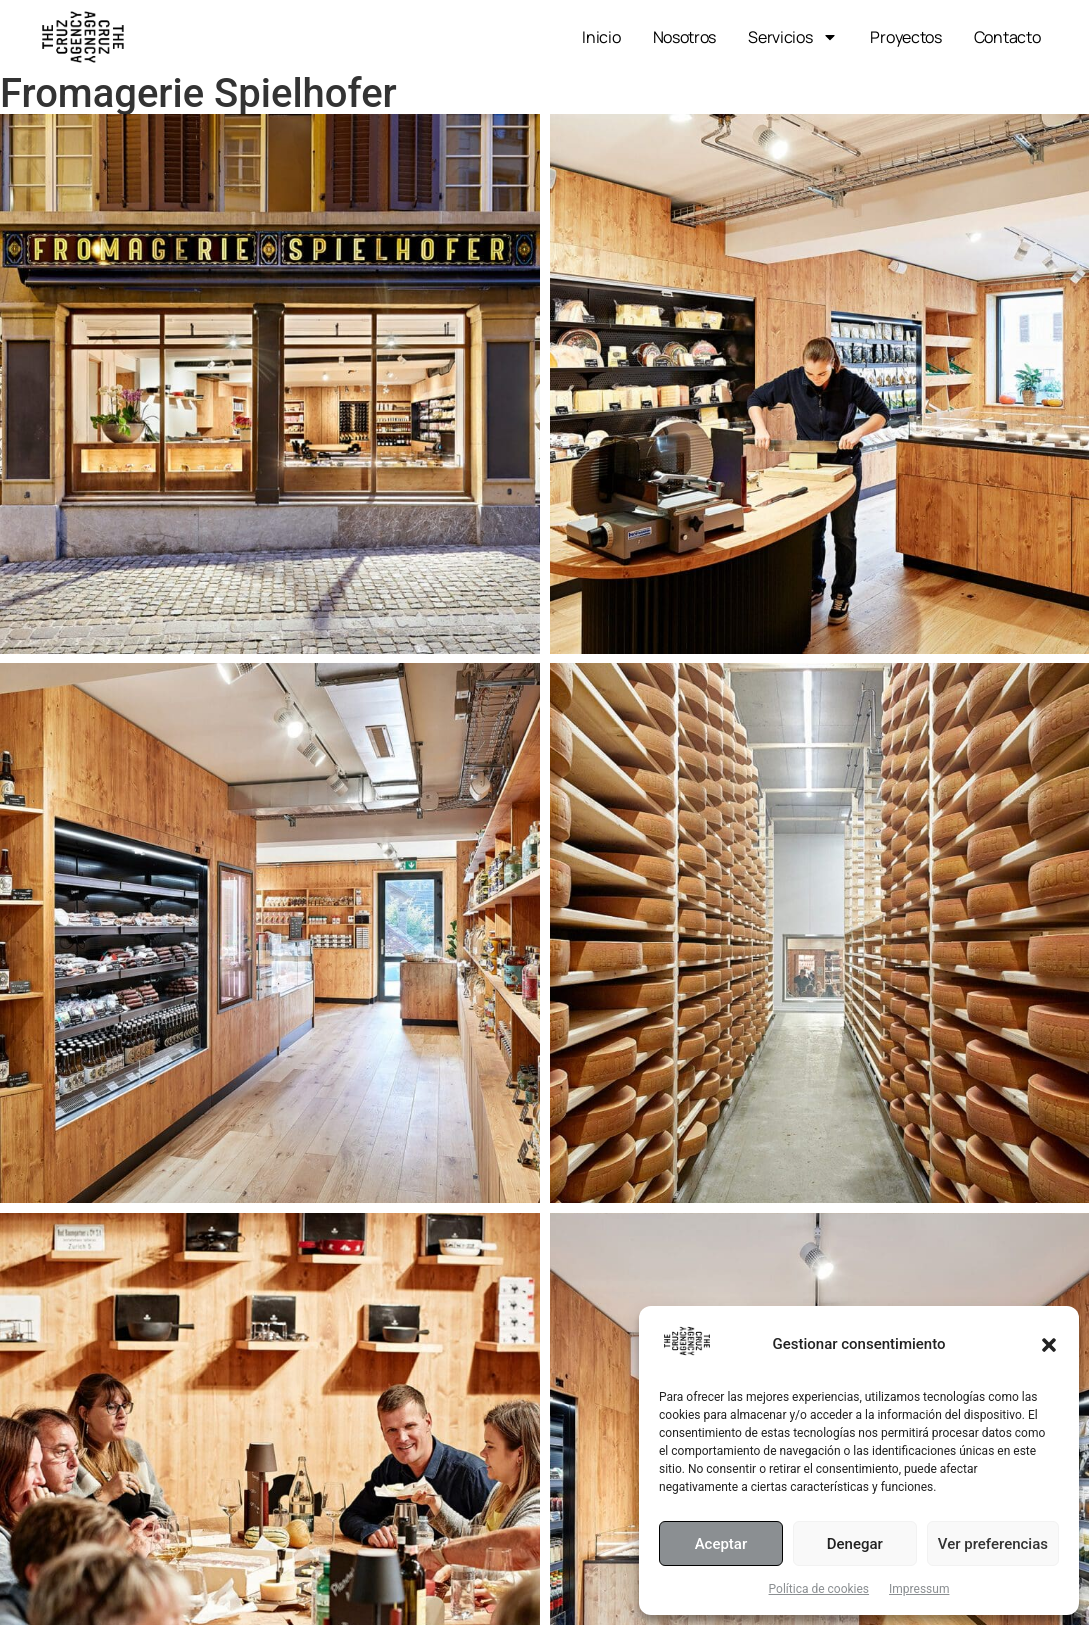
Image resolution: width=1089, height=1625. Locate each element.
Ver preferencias (993, 1544)
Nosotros (685, 37)
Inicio (601, 37)
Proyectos (905, 37)
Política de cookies (819, 1589)
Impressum (919, 1589)
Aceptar (721, 1544)
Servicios (793, 37)
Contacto (1007, 37)
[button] (1049, 1345)
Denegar (855, 1544)
